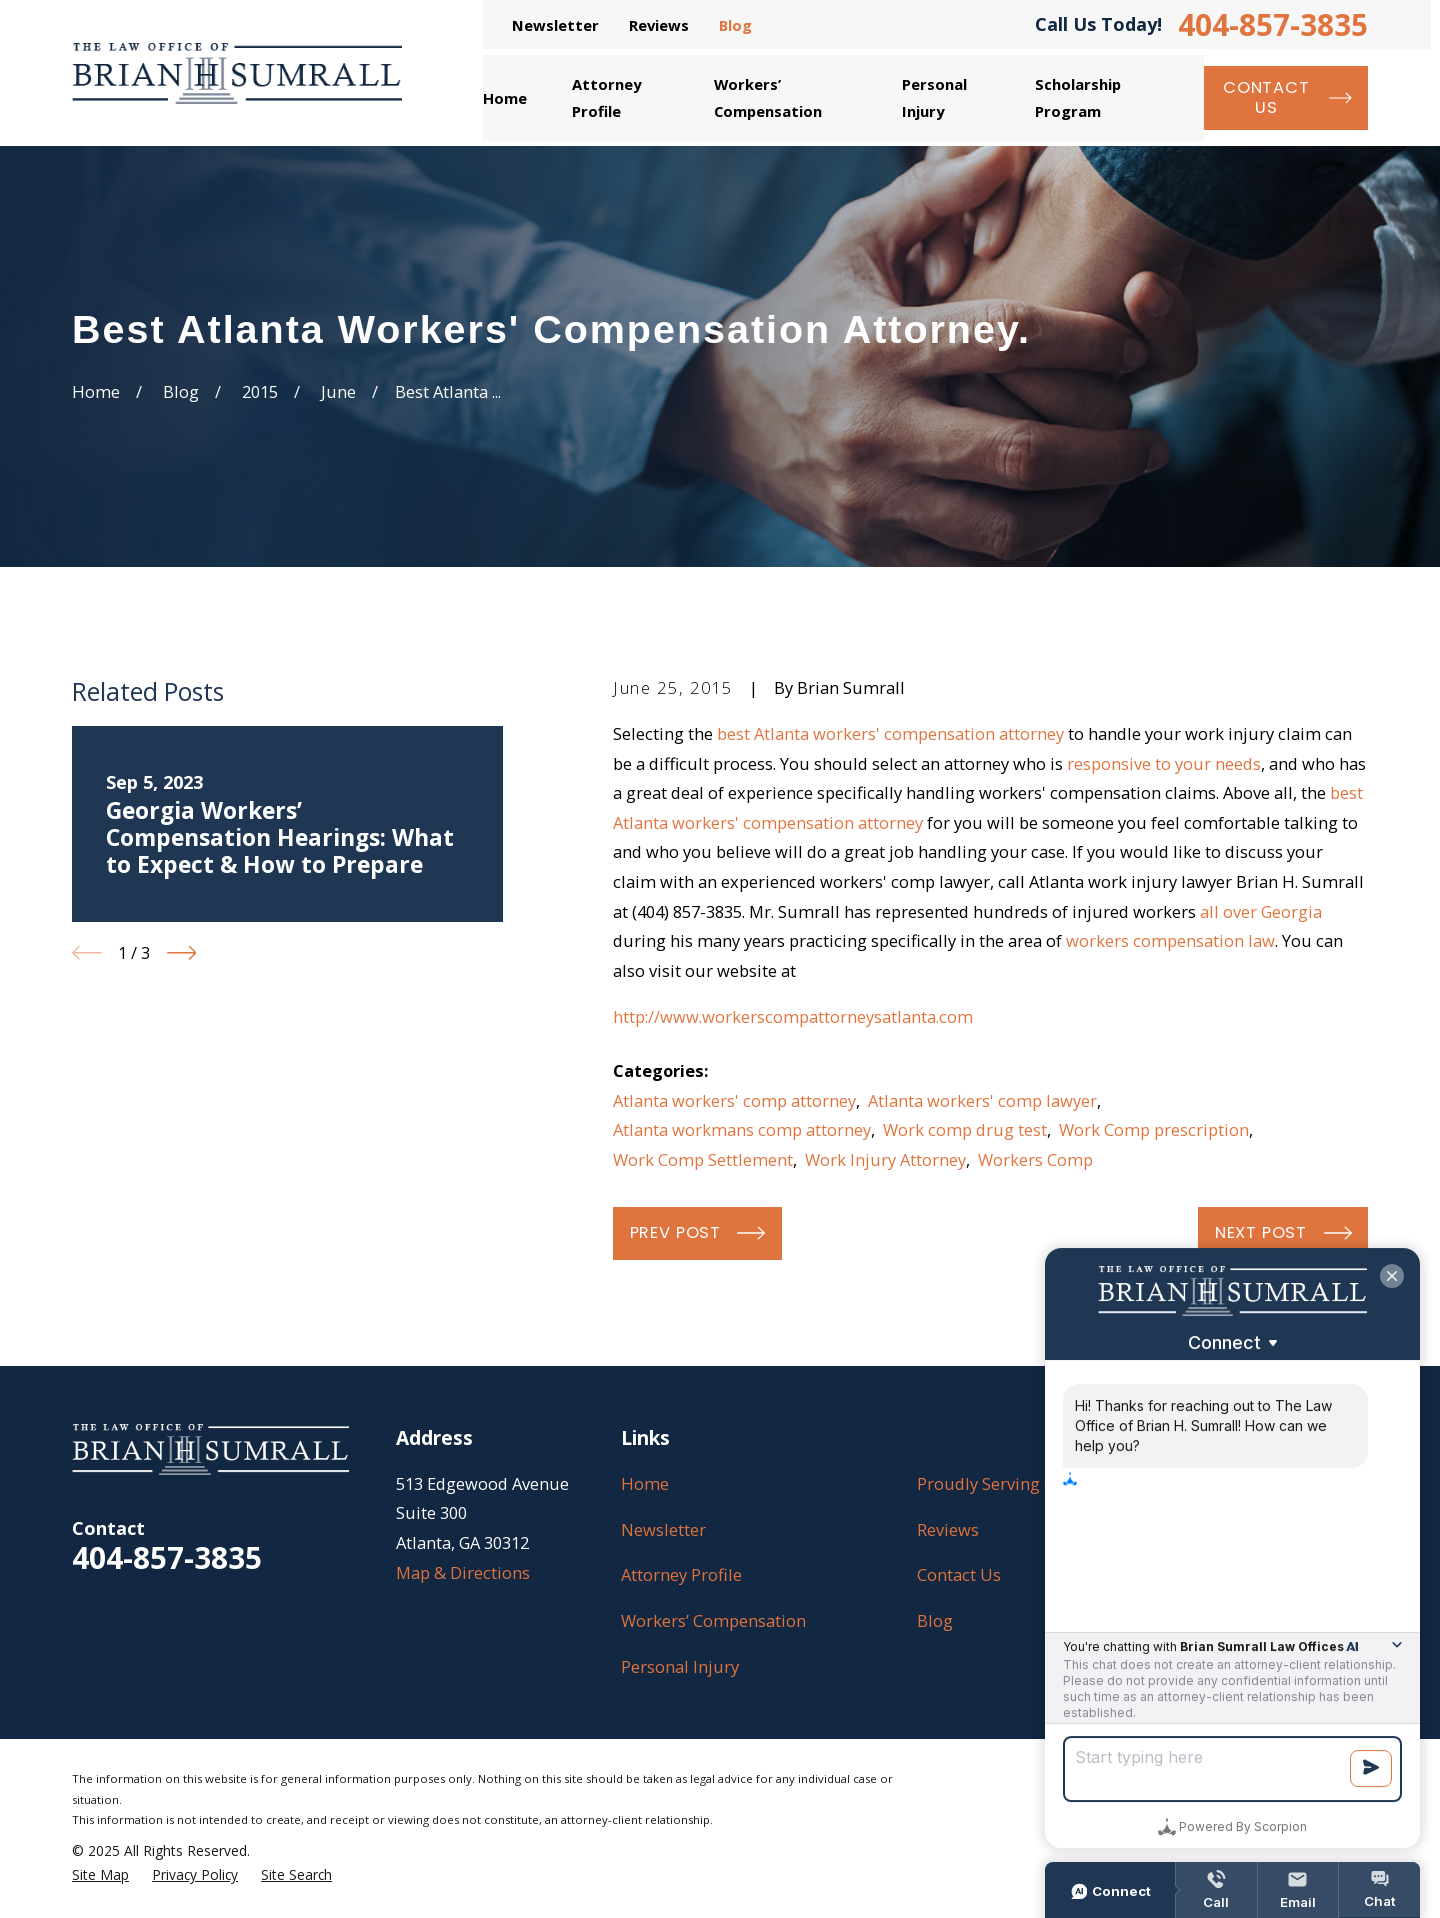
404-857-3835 (1273, 25)
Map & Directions (463, 1572)
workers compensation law (1170, 940)
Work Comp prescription (1154, 1129)
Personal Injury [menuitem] (934, 97)
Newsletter (555, 25)
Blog (735, 25)
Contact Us (959, 1574)
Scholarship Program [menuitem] (1078, 97)
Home (645, 1483)
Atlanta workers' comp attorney (734, 1100)
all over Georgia (1261, 911)
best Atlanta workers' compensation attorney (890, 733)
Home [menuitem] (505, 98)
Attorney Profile (681, 1574)
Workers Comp (1035, 1159)
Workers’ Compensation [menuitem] (768, 97)
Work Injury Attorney (885, 1159)
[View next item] (182, 953)
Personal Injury (680, 1666)
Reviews (659, 25)
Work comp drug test (965, 1129)
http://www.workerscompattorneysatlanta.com (793, 1016)
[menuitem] (100, 1875)
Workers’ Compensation (713, 1620)
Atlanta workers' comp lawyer (982, 1100)
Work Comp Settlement (703, 1159)
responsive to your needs (1164, 763)
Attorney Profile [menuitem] (606, 97)
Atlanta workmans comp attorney (742, 1129)
